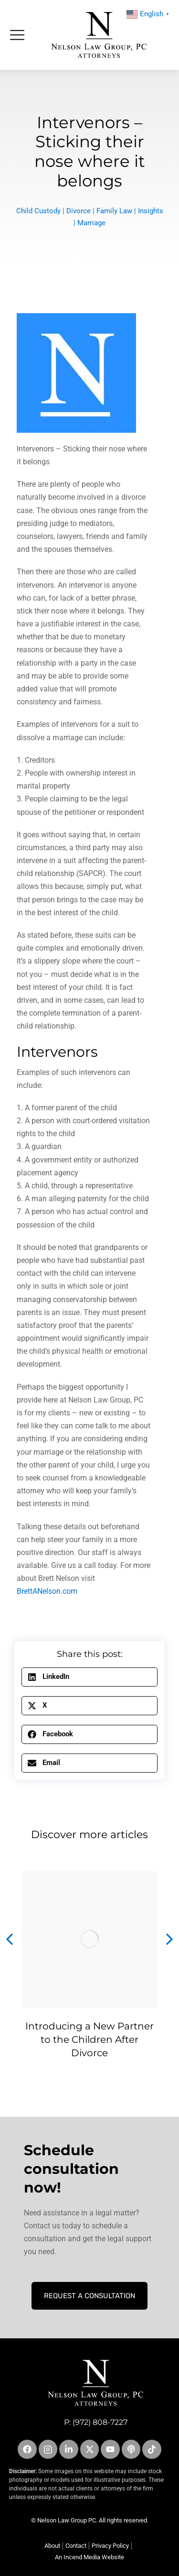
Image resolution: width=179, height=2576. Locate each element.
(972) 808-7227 (100, 2422)
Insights (150, 211)
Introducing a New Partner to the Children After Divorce (89, 2039)
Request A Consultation (89, 2295)
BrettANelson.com (47, 1591)
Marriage (91, 223)
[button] (89, 1677)
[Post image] (89, 1939)
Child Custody (38, 211)
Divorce (78, 211)
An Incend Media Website (89, 2557)
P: (68, 2422)
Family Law (114, 211)
